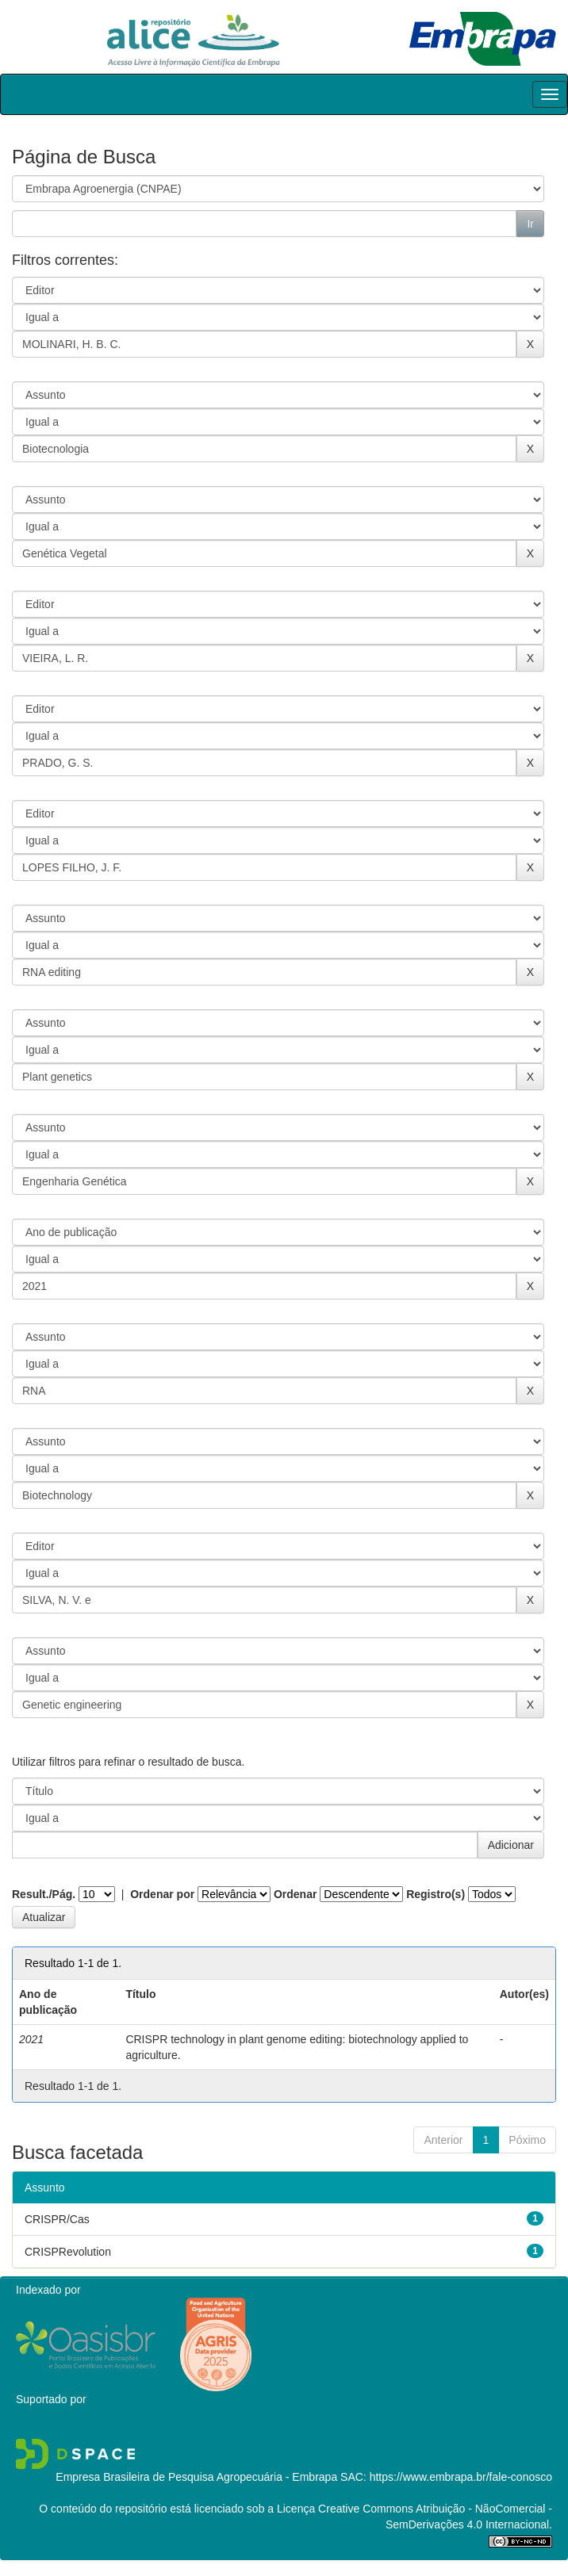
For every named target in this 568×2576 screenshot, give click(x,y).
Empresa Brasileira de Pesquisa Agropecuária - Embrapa (196, 2477)
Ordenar (295, 1894)
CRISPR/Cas (57, 2219)
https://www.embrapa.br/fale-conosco (461, 2477)
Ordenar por (162, 1894)
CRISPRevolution (68, 2251)
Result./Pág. (43, 1894)
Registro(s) (435, 1894)
